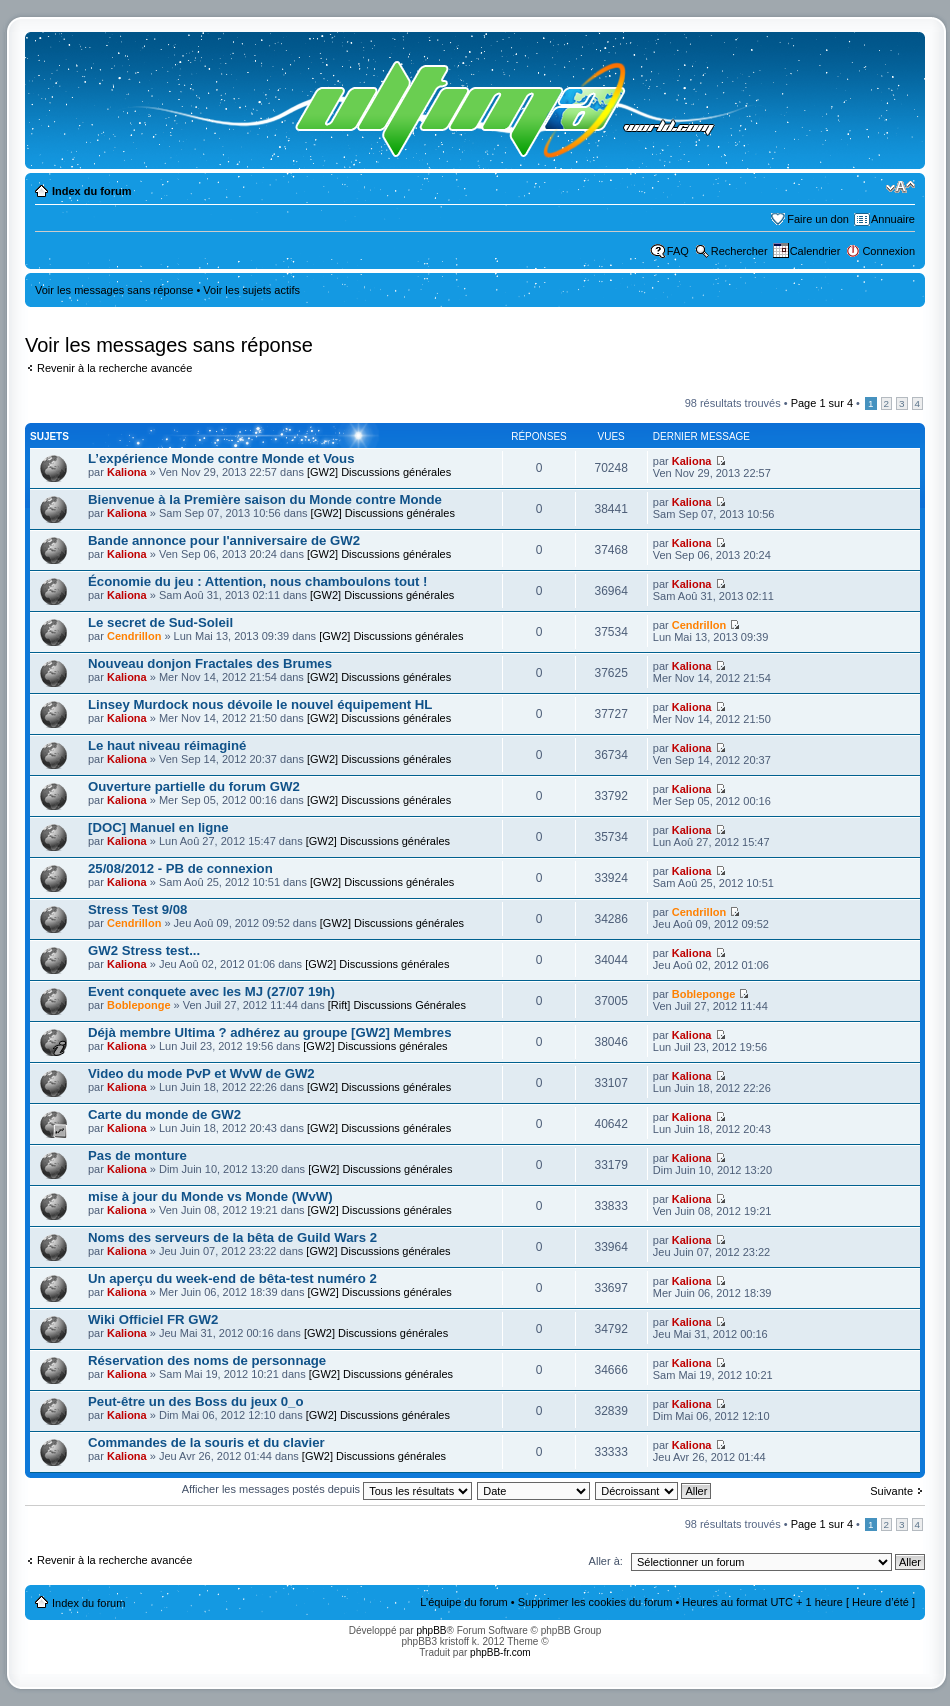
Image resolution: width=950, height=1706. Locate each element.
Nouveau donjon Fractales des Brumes (210, 663)
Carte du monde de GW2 (164, 1114)
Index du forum (91, 191)
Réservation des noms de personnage (207, 1360)
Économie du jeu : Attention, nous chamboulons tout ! (257, 581)
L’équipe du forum (463, 1602)
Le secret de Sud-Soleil (160, 622)
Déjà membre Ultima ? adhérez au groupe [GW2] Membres (269, 1032)
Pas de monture (137, 1155)
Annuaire (893, 219)
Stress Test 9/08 (137, 909)
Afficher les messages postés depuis (327, 1489)
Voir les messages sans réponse (114, 290)
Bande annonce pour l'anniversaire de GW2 (224, 540)
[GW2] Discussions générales (379, 472)
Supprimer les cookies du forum (595, 1602)
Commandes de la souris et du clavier (206, 1442)
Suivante (891, 1491)
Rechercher (739, 251)
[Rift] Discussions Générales (397, 1005)
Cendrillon (134, 636)
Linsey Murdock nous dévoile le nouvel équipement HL (260, 704)
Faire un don (818, 219)
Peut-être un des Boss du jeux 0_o (195, 1401)
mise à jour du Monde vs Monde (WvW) (210, 1196)
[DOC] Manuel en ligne (158, 827)
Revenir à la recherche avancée (114, 368)
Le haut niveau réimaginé (167, 745)
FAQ (678, 251)
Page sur (822, 403)
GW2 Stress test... (144, 950)
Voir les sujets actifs (251, 290)
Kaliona (127, 472)
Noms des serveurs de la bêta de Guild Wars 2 (232, 1237)
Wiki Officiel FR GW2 (153, 1319)
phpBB (431, 1630)
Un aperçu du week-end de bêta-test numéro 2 (232, 1278)
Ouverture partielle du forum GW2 (194, 786)
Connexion (888, 251)
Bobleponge (139, 1005)
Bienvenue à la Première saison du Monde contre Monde (265, 499)
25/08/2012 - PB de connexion (180, 868)
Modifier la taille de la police (900, 187)
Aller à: (606, 1561)
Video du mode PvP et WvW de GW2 (201, 1073)
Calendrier (815, 251)
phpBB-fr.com (500, 1652)
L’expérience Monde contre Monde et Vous (221, 458)
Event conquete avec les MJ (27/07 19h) (211, 991)
